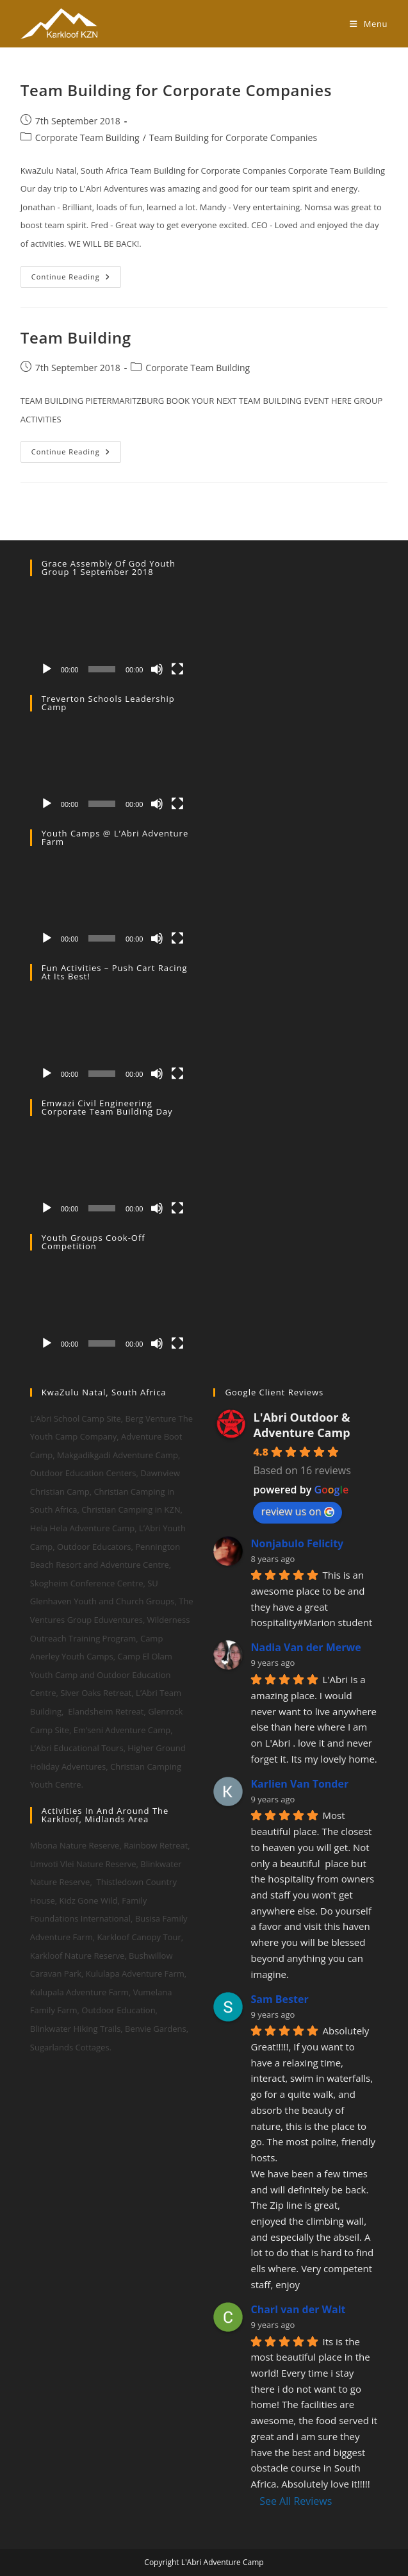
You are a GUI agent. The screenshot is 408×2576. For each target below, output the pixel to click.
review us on (297, 1511)
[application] (112, 635)
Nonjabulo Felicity (296, 1543)
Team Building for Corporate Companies (176, 90)
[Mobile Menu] (369, 23)
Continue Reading (76, 279)
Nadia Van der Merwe (305, 1647)
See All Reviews (295, 2501)
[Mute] (157, 669)
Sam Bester (279, 1999)
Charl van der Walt (297, 2309)
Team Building (75, 337)
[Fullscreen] (177, 669)
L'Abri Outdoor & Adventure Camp (301, 1424)
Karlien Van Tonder (299, 1784)
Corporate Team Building (87, 137)
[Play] (46, 669)
